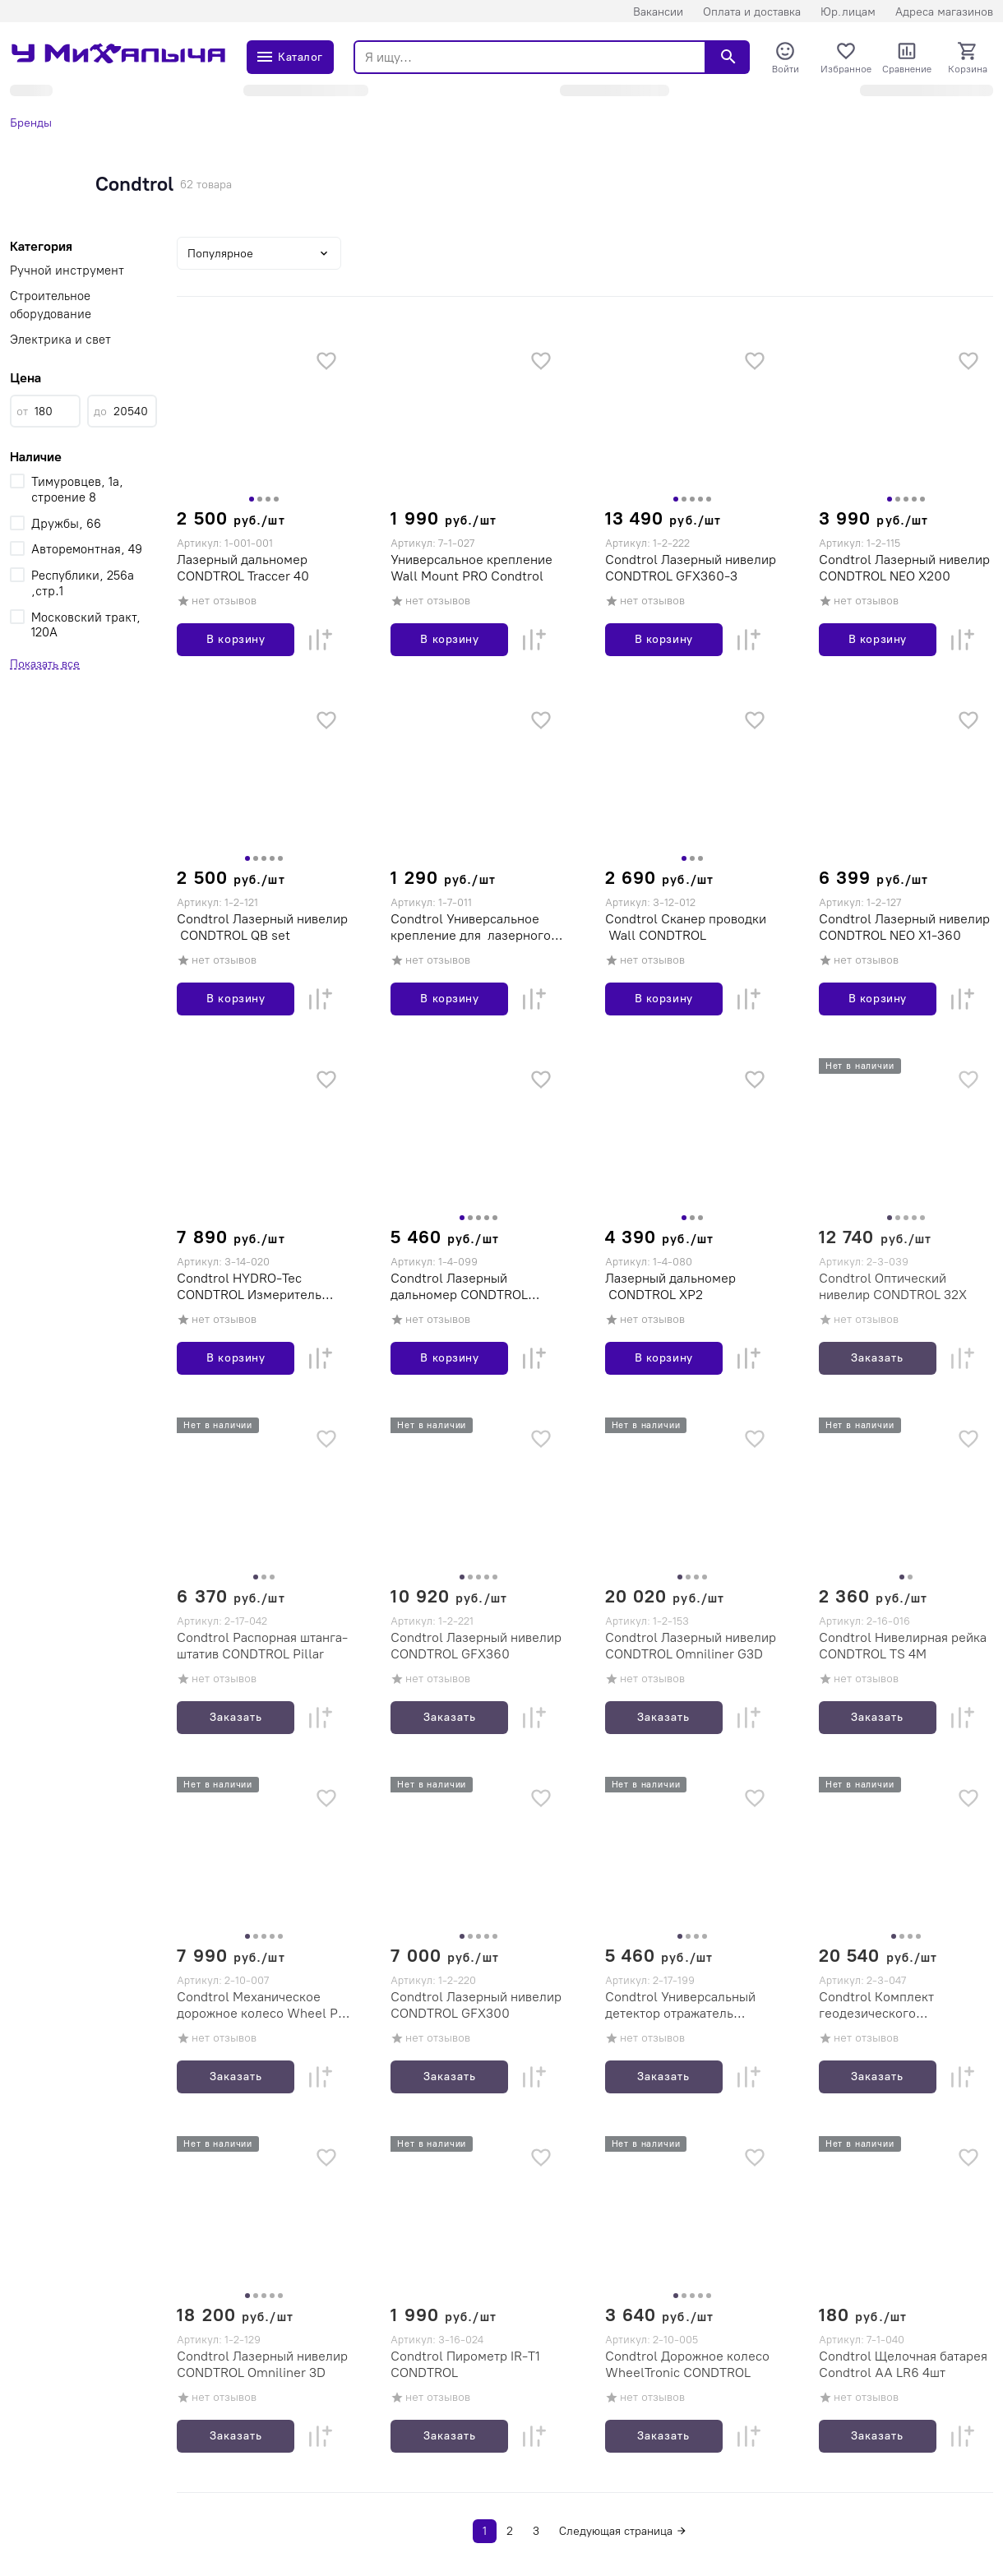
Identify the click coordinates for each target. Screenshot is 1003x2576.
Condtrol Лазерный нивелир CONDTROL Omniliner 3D (262, 2364)
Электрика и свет (60, 339)
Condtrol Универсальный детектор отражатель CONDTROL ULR (680, 2005)
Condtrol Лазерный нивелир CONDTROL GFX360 (476, 1646)
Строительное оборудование (50, 305)
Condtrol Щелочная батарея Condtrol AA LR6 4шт (903, 2364)
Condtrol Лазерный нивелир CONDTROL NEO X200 (904, 568)
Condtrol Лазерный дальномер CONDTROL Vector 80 (459, 1286)
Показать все (45, 664)
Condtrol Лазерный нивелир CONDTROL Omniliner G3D (690, 1646)
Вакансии (658, 12)
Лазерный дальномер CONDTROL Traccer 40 (243, 568)
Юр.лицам (848, 12)
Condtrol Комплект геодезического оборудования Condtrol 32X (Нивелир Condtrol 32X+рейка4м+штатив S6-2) (903, 2005)
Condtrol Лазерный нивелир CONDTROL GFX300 (476, 2005)
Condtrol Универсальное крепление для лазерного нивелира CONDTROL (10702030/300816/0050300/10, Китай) (474, 927)
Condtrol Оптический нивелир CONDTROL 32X (893, 1286)
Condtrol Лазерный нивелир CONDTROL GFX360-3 (690, 568)
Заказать (877, 1358)
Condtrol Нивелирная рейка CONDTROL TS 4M (903, 1646)
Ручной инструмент (67, 270)
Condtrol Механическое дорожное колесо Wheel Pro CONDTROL (263, 2005)
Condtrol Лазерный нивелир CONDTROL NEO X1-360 (904, 927)
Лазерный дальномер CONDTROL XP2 (670, 1286)
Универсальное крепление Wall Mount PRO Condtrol (471, 568)
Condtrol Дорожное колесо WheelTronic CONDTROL (687, 2364)
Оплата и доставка (752, 12)
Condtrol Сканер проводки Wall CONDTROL (685, 927)
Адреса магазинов (944, 12)
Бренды (31, 123)
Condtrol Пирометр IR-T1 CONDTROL (465, 2364)
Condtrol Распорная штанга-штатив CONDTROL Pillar (262, 1646)
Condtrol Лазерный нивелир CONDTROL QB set (262, 927)
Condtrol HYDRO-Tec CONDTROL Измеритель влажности (249, 1286)
